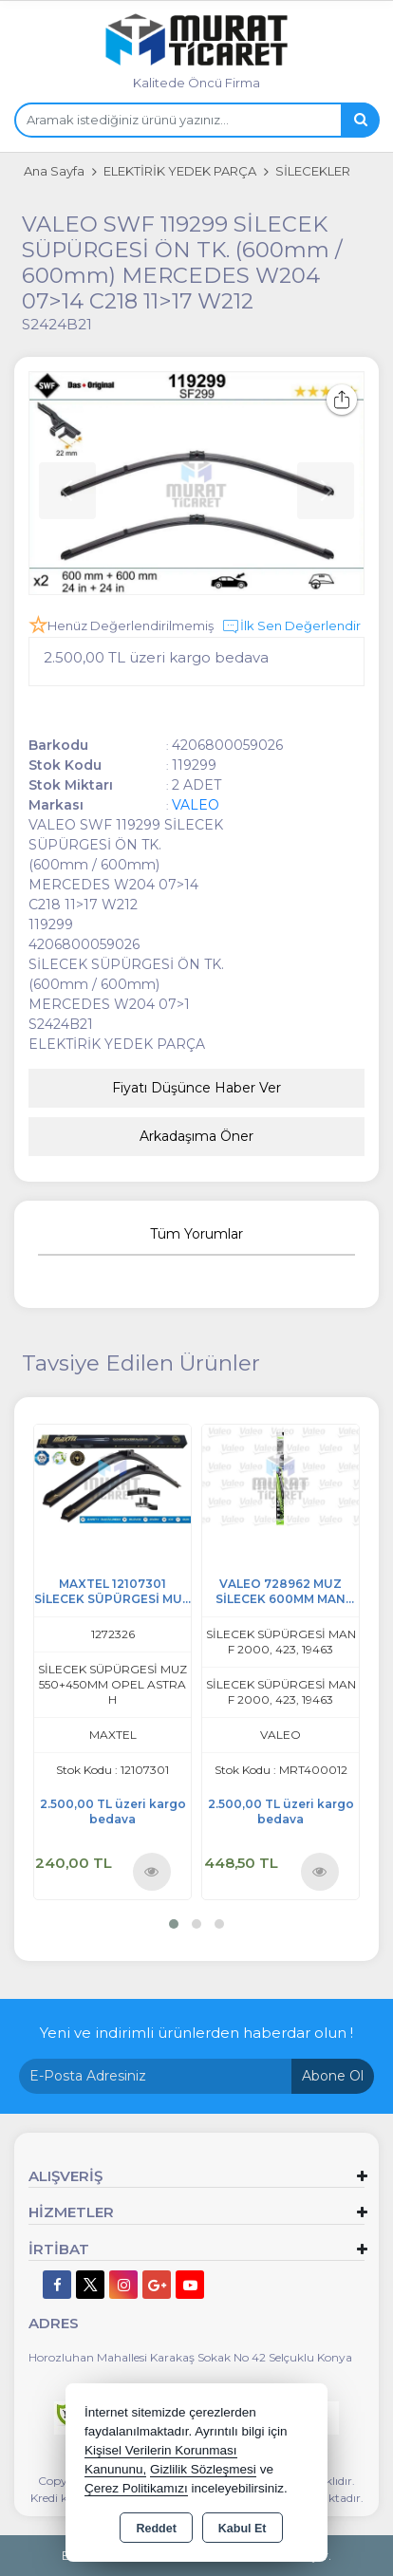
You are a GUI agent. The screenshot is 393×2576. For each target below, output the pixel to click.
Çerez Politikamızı (136, 2488)
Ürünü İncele (151, 1871)
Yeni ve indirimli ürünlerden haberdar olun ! (196, 2033)
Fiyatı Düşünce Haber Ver (196, 1087)
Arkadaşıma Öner (196, 1136)
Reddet (156, 2528)
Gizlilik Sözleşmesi (203, 2469)
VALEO (195, 804)
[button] (173, 1923)
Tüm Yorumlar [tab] (196, 1233)
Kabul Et (242, 2528)
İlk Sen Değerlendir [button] (291, 626)
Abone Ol (333, 2075)
